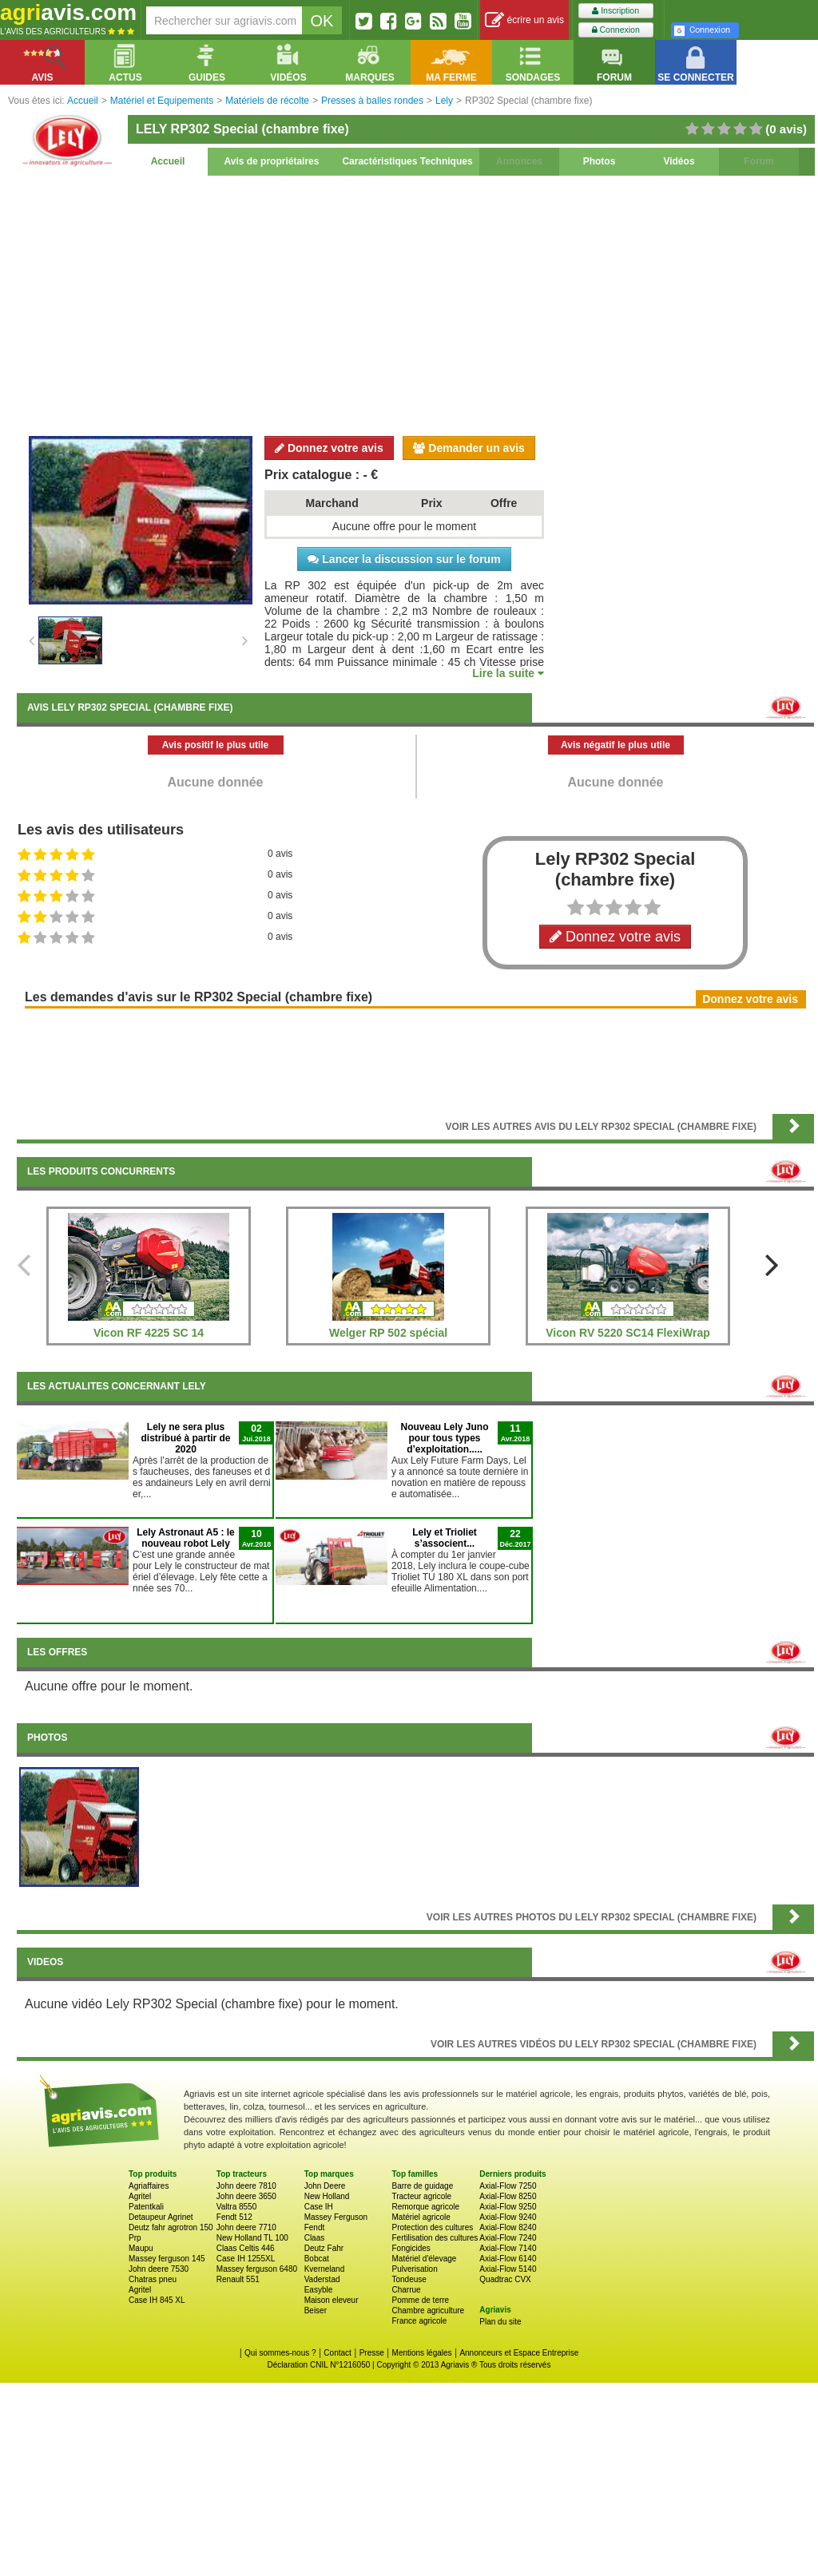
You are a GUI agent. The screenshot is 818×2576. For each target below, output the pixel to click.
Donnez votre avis (329, 448)
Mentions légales (422, 2352)
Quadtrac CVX (504, 2279)
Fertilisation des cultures (434, 2237)
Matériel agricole (420, 2217)
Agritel (140, 2196)
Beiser (315, 2310)
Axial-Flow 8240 (507, 2227)
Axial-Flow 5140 (507, 2269)
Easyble (318, 2289)
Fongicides (410, 2248)
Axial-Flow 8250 (507, 2196)
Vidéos (678, 161)
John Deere (325, 2186)
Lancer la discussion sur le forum (404, 559)
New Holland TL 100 (252, 2237)
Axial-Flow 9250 (507, 2206)
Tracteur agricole (421, 2196)
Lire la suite (508, 673)
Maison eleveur (331, 2300)
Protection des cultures (432, 2227)
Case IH (318, 2206)
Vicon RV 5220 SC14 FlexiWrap (627, 1332)
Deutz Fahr (323, 2248)
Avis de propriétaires (272, 161)
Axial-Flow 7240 (507, 2237)
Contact (337, 2352)
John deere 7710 (246, 2227)
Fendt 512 (234, 2217)
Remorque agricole (425, 2206)
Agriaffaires (149, 2186)
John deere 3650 (246, 2196)
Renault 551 (238, 2279)
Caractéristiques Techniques (407, 161)
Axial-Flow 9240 (507, 2217)
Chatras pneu (153, 2279)
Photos (599, 161)
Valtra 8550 (236, 2206)
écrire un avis (524, 20)
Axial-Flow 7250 (507, 2186)
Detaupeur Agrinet (161, 2217)
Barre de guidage (422, 2186)
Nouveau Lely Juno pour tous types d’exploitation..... (444, 1438)
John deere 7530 (159, 2269)
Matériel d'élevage (423, 2258)
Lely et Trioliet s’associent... (444, 1538)
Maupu (141, 2248)
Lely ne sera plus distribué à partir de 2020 (185, 1438)
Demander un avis (469, 448)
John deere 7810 (246, 2186)
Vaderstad (322, 2279)
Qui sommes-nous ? (280, 2352)
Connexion (616, 30)
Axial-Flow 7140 (507, 2248)
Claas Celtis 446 (245, 2248)
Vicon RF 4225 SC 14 (148, 1332)
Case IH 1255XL (245, 2258)
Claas (314, 2237)
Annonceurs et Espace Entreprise (518, 2352)
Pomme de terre (420, 2300)
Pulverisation (414, 2269)
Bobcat (316, 2258)
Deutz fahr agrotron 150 (171, 2227)
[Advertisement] (415, 303)
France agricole (419, 2320)
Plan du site (500, 2321)
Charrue (405, 2289)
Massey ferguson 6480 (256, 2269)
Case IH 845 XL (157, 2300)
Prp (135, 2237)
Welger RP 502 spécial (388, 1332)
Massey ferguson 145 (167, 2258)
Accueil (168, 161)
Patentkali (146, 2206)
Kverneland (324, 2269)
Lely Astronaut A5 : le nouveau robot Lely (185, 1538)
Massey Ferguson (335, 2217)
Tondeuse (408, 2279)
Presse (371, 2352)
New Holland (327, 2196)
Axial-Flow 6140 (507, 2258)
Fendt (314, 2227)
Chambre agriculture (427, 2310)
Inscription (615, 11)
